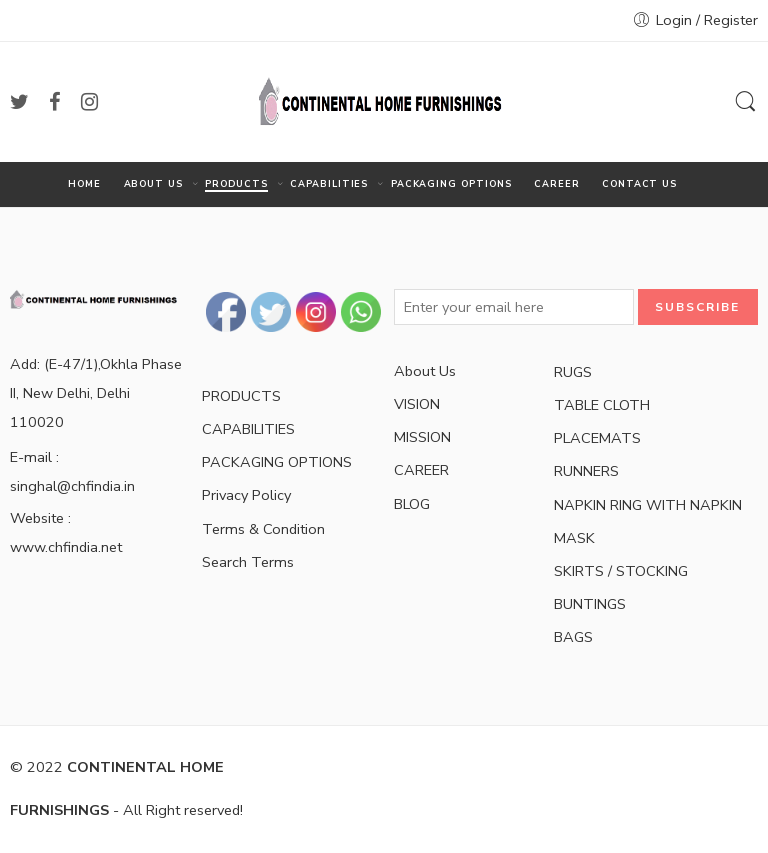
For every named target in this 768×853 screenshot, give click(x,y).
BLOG (412, 504)
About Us (425, 371)
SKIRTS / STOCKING (621, 571)
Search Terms (248, 562)
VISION (417, 404)
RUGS (573, 372)
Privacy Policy (246, 495)
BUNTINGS (590, 604)
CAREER (557, 184)
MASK (574, 538)
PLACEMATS (597, 438)
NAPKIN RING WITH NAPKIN (648, 505)
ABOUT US (153, 184)
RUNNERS (586, 471)
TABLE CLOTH (602, 405)
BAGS (573, 637)
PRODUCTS (236, 184)
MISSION (422, 437)
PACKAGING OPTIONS (451, 184)
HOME (84, 184)
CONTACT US (639, 184)
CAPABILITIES (329, 184)
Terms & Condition (263, 529)
